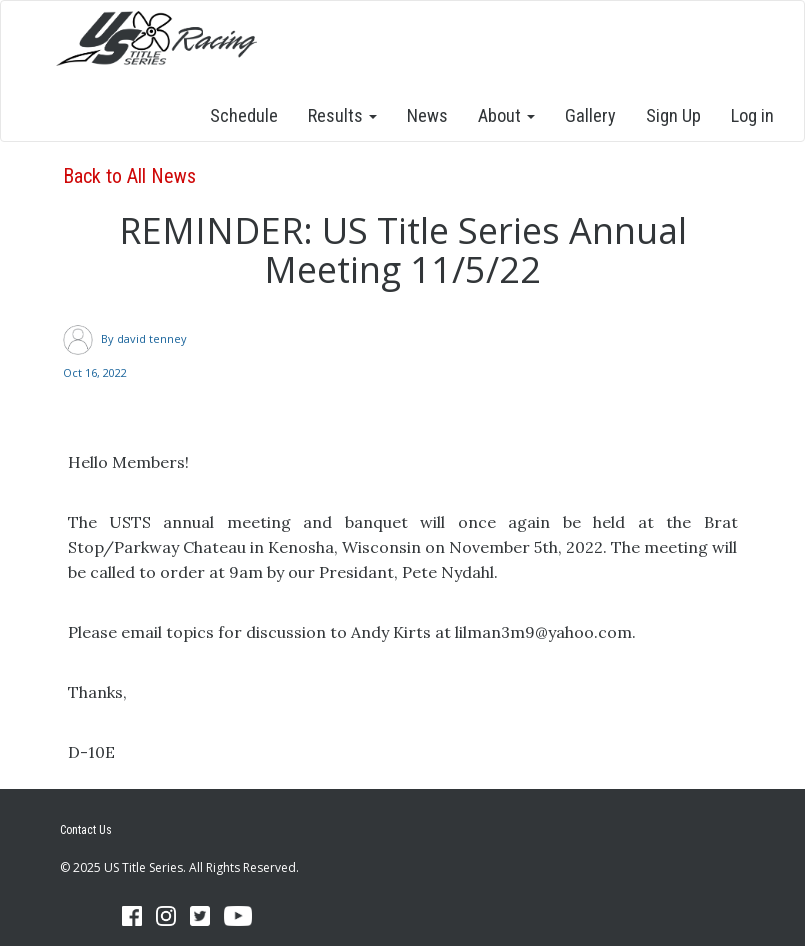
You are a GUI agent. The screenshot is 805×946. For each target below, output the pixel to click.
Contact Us (86, 830)
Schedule (244, 115)
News (427, 115)
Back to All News (129, 176)
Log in (752, 115)
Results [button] (342, 115)
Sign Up (673, 115)
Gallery (590, 115)
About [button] (506, 115)
